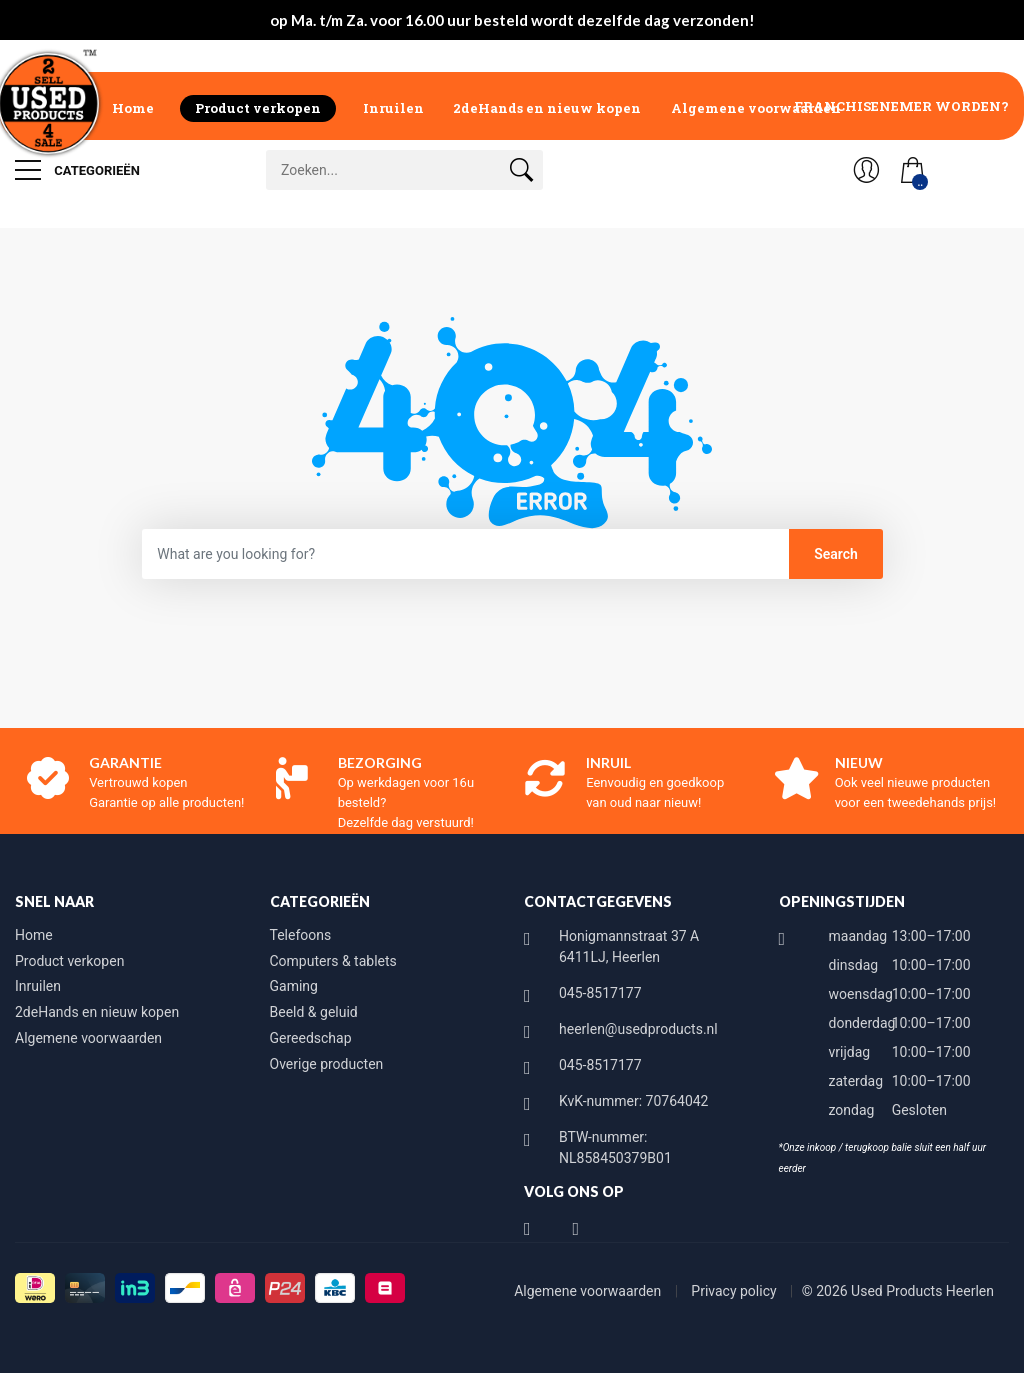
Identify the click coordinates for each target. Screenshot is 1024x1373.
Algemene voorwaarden (756, 108)
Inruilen (393, 108)
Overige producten (327, 1064)
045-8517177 (600, 993)
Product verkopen (258, 108)
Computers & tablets (333, 961)
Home (133, 108)
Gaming (294, 986)
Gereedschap (311, 1038)
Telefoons (301, 935)
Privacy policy (735, 1291)
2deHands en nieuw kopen (547, 108)
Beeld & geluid (314, 1012)
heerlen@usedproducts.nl (638, 1029)
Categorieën (77, 170)
